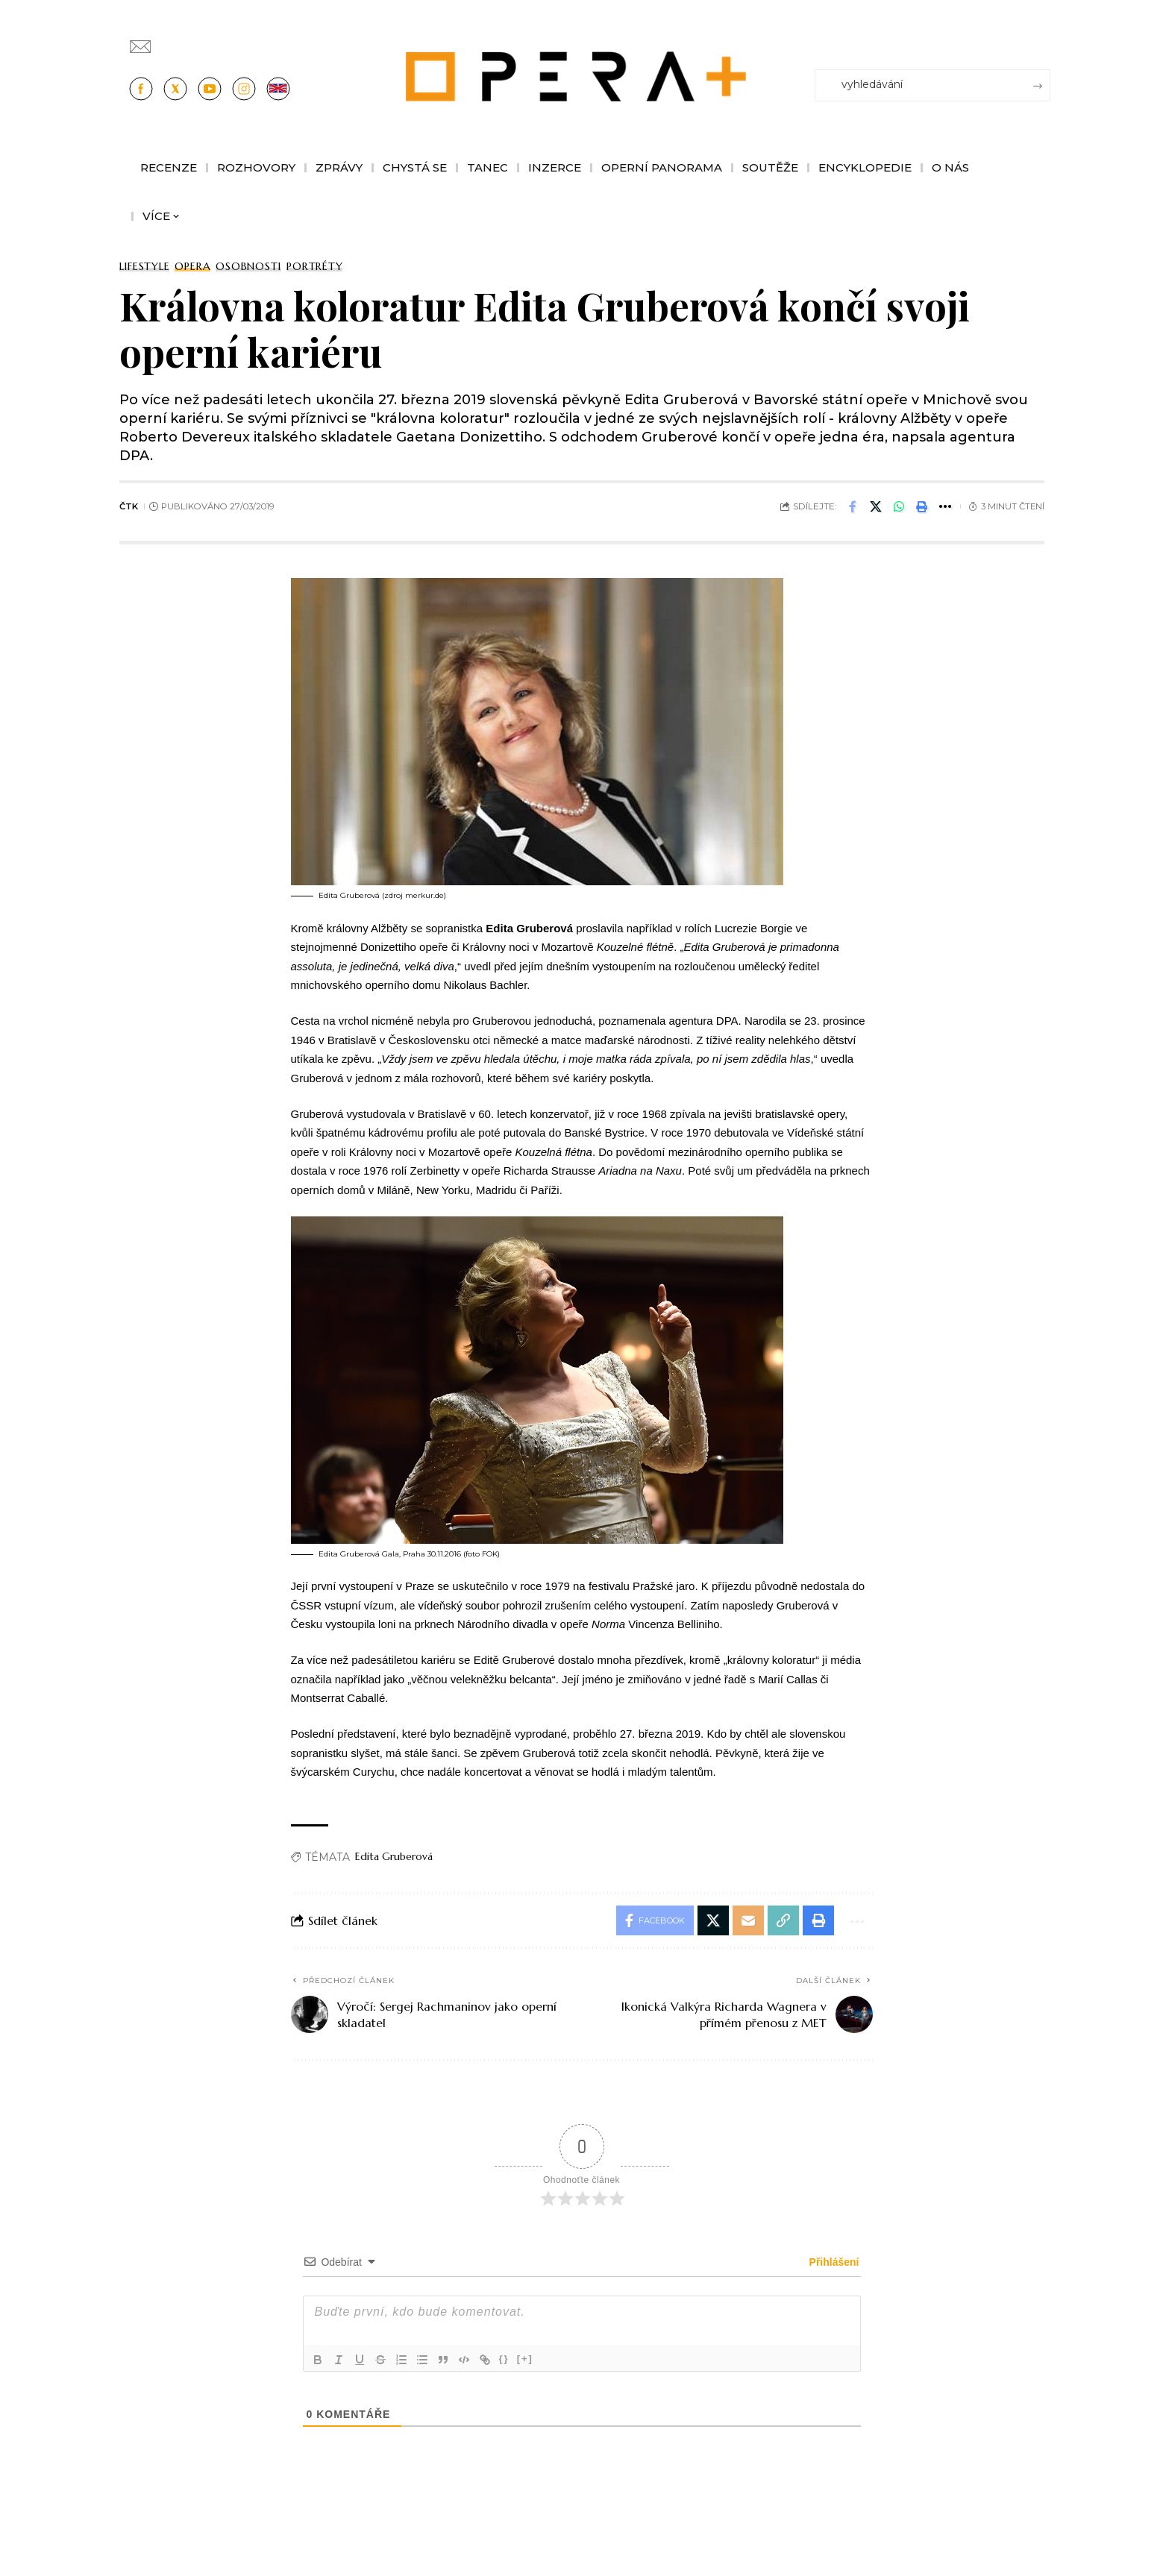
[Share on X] (875, 506)
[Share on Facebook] (852, 506)
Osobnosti (248, 266)
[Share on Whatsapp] (898, 506)
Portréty (314, 266)
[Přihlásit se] (1042, 39)
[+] (525, 2358)
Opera (192, 266)
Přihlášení (832, 2262)
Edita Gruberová (394, 1856)
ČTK (128, 506)
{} (504, 2358)
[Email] (748, 1920)
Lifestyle (144, 266)
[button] (922, 506)
